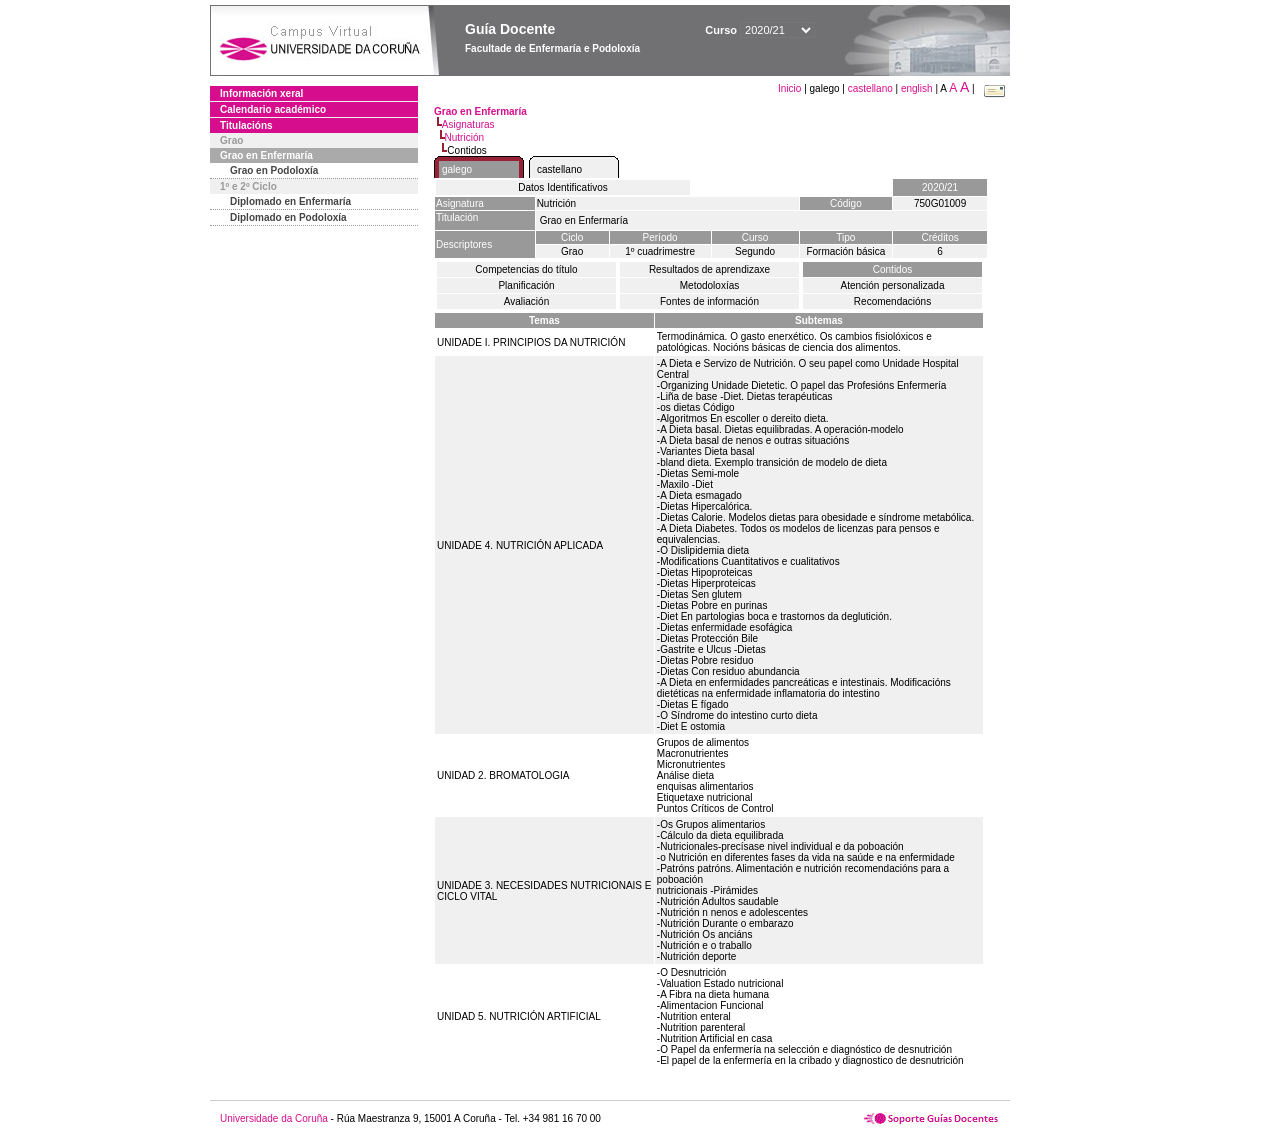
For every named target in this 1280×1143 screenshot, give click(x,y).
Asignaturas (468, 124)
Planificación (526, 285)
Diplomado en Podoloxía (288, 217)
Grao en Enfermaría (266, 155)
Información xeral (261, 93)
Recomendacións (892, 301)
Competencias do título (526, 269)
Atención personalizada (893, 285)
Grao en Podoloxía (274, 170)
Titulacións (246, 125)
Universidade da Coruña (274, 1118)
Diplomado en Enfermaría (290, 201)
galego (457, 169)
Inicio (791, 88)
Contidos (892, 269)
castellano (870, 88)
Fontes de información (709, 301)
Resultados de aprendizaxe (709, 269)
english (917, 88)
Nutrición (464, 137)
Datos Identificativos (563, 187)
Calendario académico (273, 109)
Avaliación (526, 301)
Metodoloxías (709, 285)
